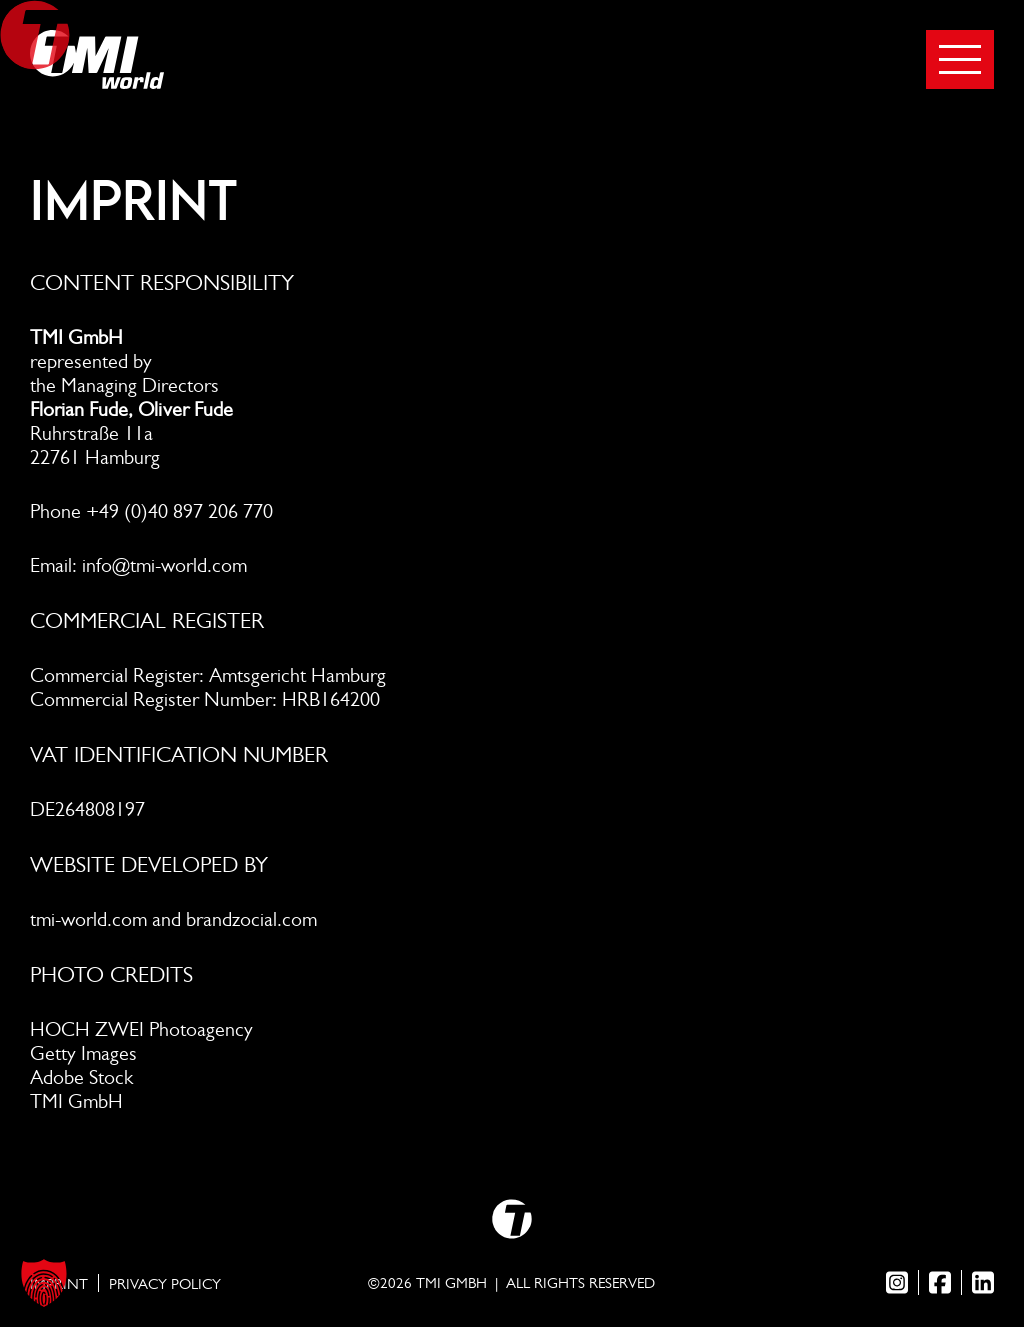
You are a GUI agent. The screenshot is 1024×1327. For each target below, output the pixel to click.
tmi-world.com (88, 919)
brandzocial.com (251, 919)
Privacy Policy (165, 1284)
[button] (44, 1283)
